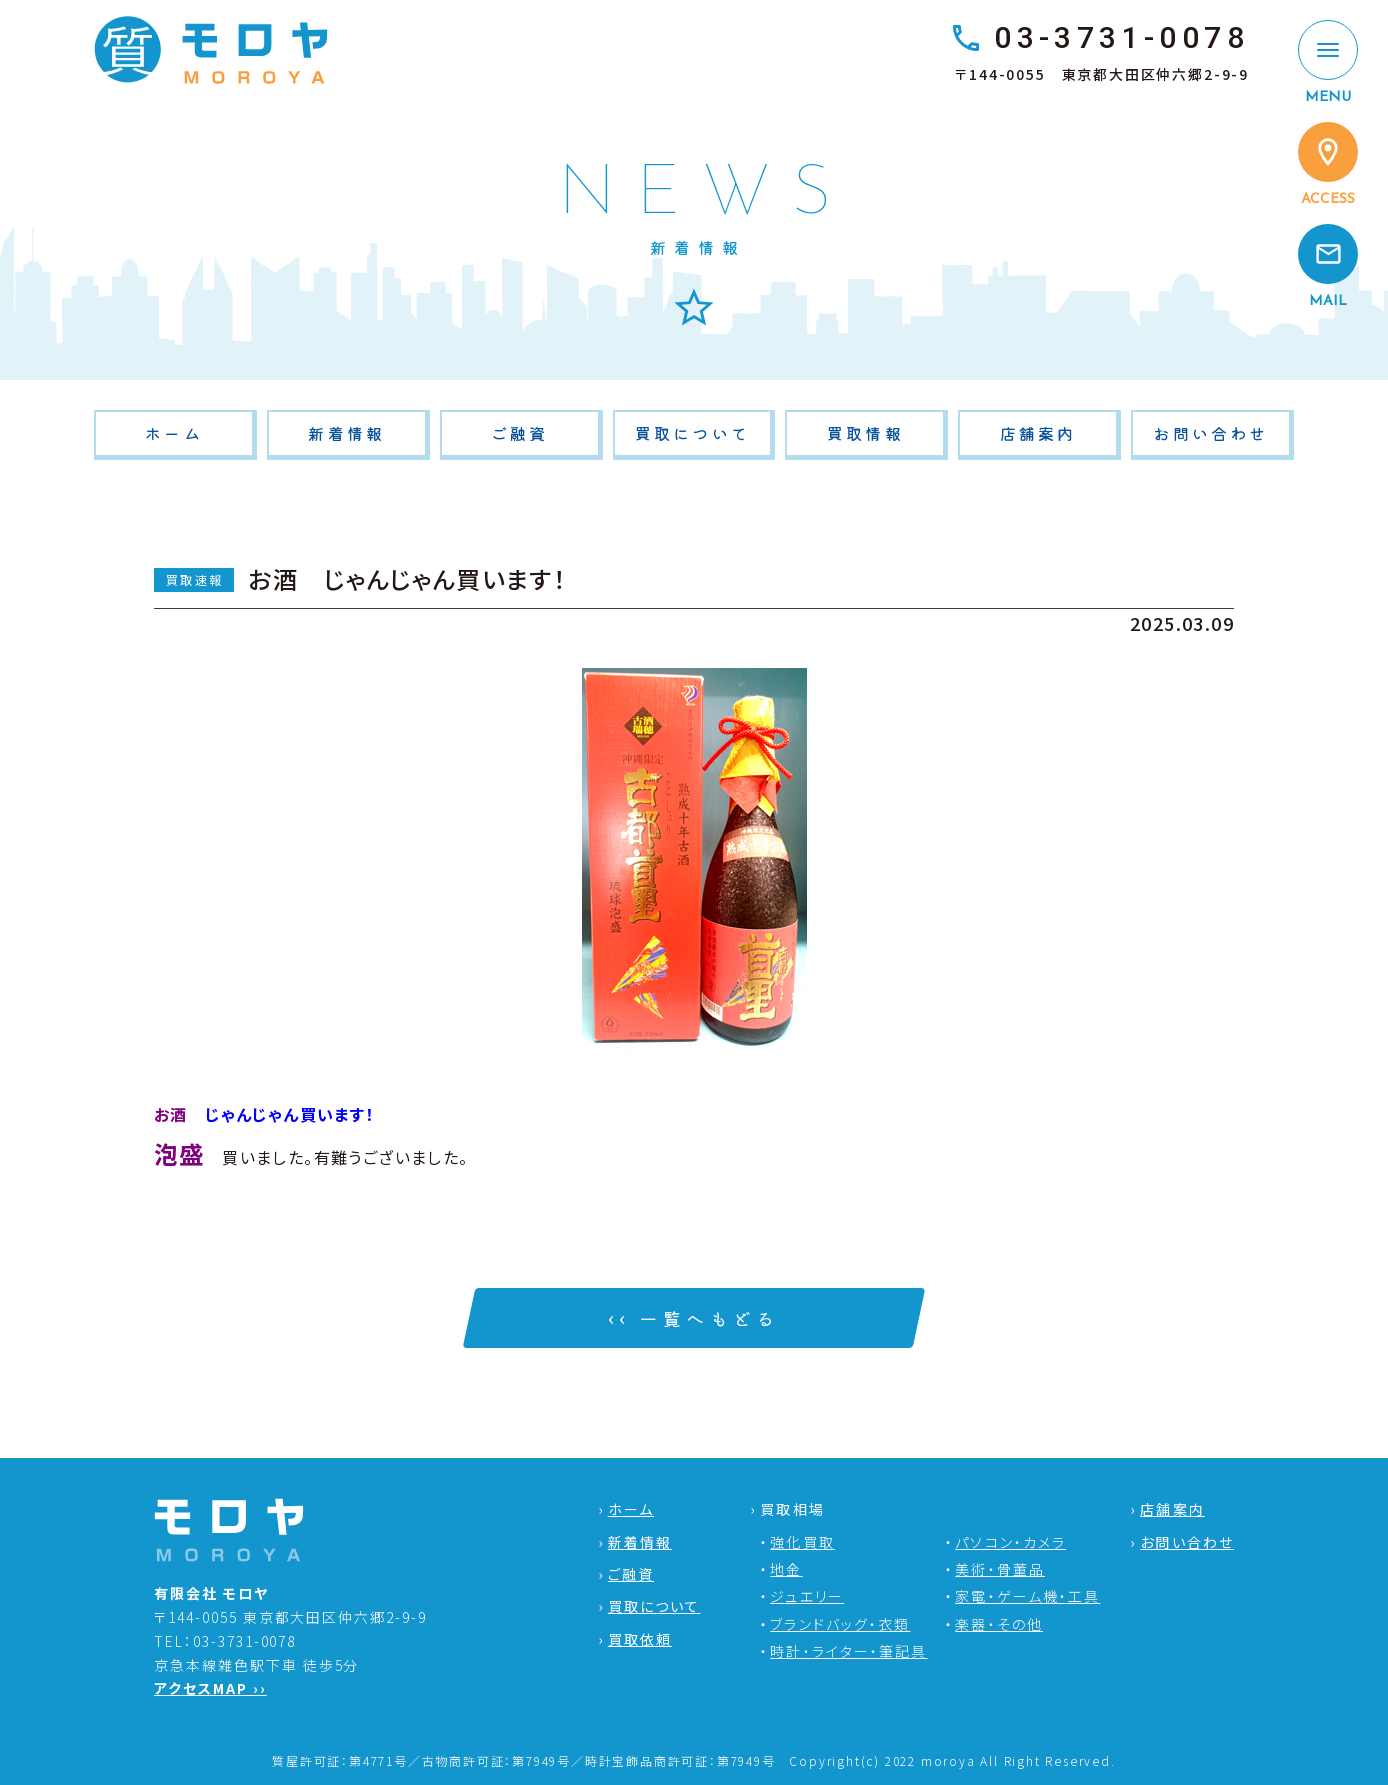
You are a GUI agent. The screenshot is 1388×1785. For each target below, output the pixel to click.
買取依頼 (640, 1639)
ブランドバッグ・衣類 (840, 1624)
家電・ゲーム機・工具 (1027, 1596)
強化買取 (802, 1542)
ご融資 (520, 433)
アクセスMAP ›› (210, 1688)
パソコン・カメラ (1010, 1542)
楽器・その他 (999, 1624)
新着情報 (346, 433)
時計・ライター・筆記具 (848, 1651)
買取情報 (865, 433)
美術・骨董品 (1000, 1569)
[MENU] (1328, 63)
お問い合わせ (1210, 433)
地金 (786, 1569)
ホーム (174, 433)
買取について (692, 433)
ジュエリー (807, 1596)
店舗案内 (1038, 433)
